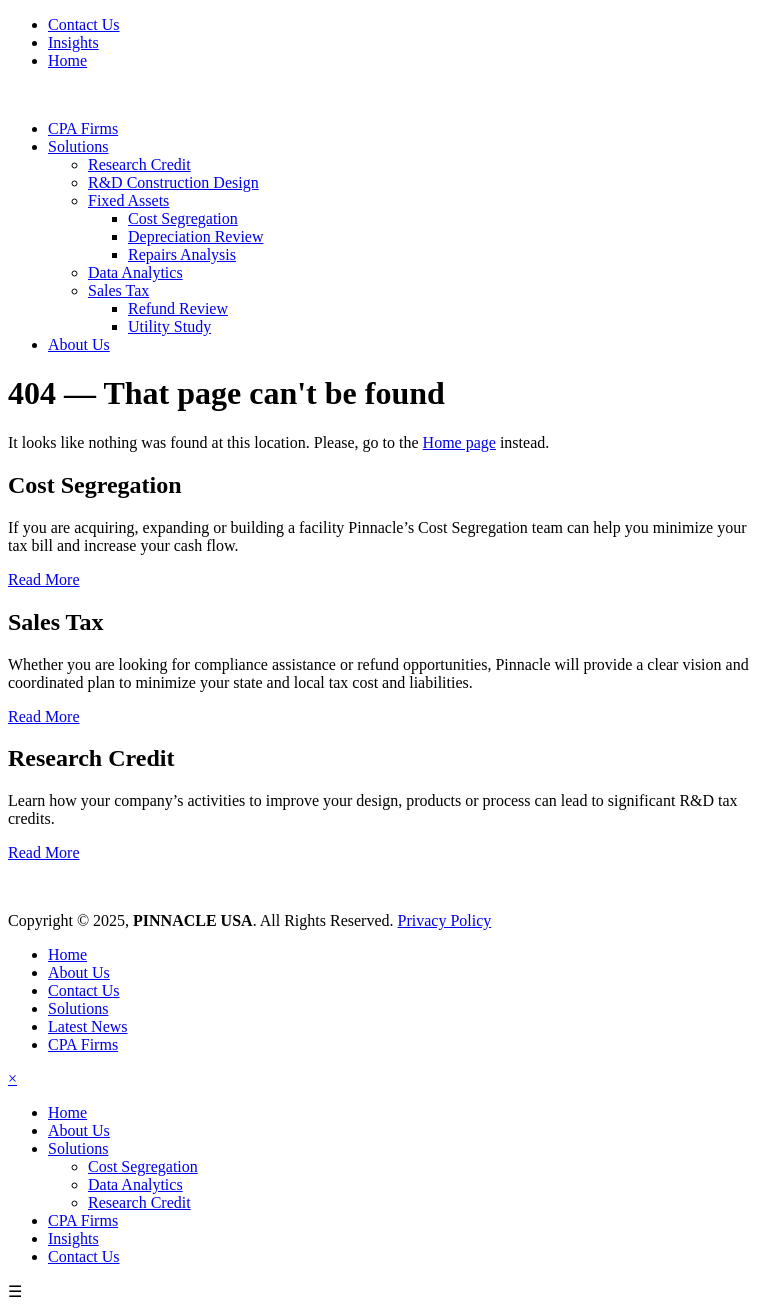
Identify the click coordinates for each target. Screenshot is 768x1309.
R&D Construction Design (173, 182)
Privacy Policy (445, 920)
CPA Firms (83, 128)
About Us (79, 344)
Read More (44, 579)
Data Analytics (135, 272)
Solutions (78, 146)
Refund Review (178, 308)
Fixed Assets (128, 200)
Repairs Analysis (182, 254)
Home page (459, 442)
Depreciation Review (196, 236)
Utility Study (169, 326)
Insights (73, 42)
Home (67, 60)
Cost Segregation (183, 218)
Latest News (88, 1026)
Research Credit (139, 164)
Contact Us (84, 24)
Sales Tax (118, 290)
